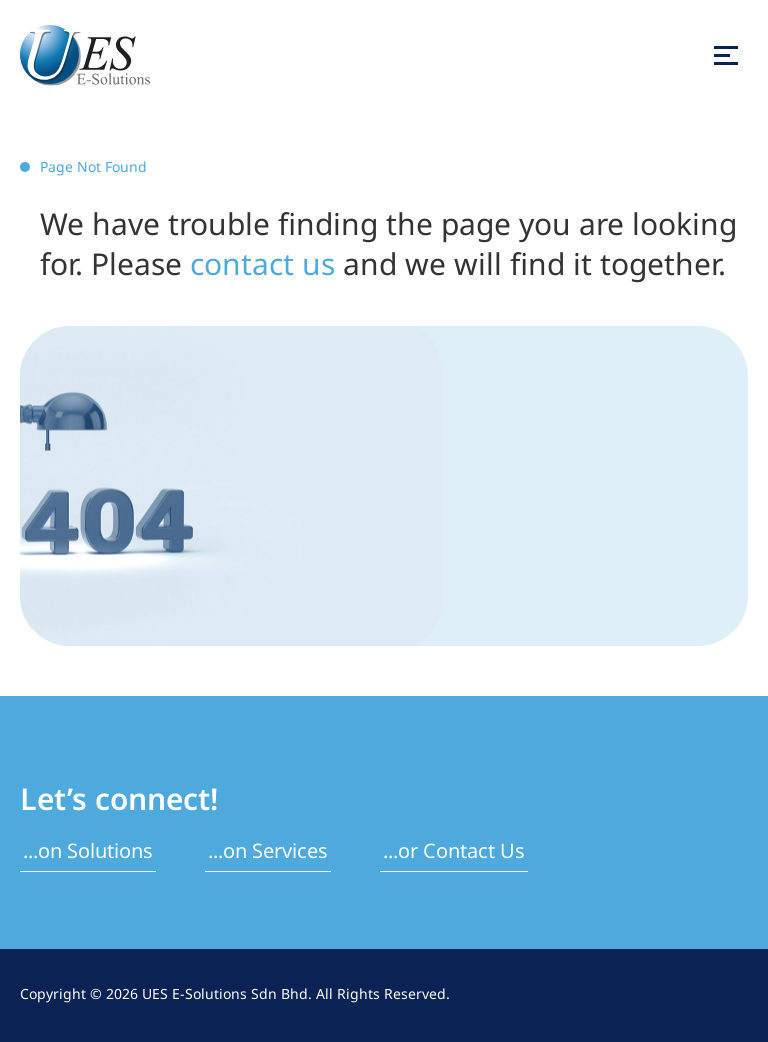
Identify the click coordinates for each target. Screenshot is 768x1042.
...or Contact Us (454, 852)
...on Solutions (88, 852)
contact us (262, 266)
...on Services (268, 852)
